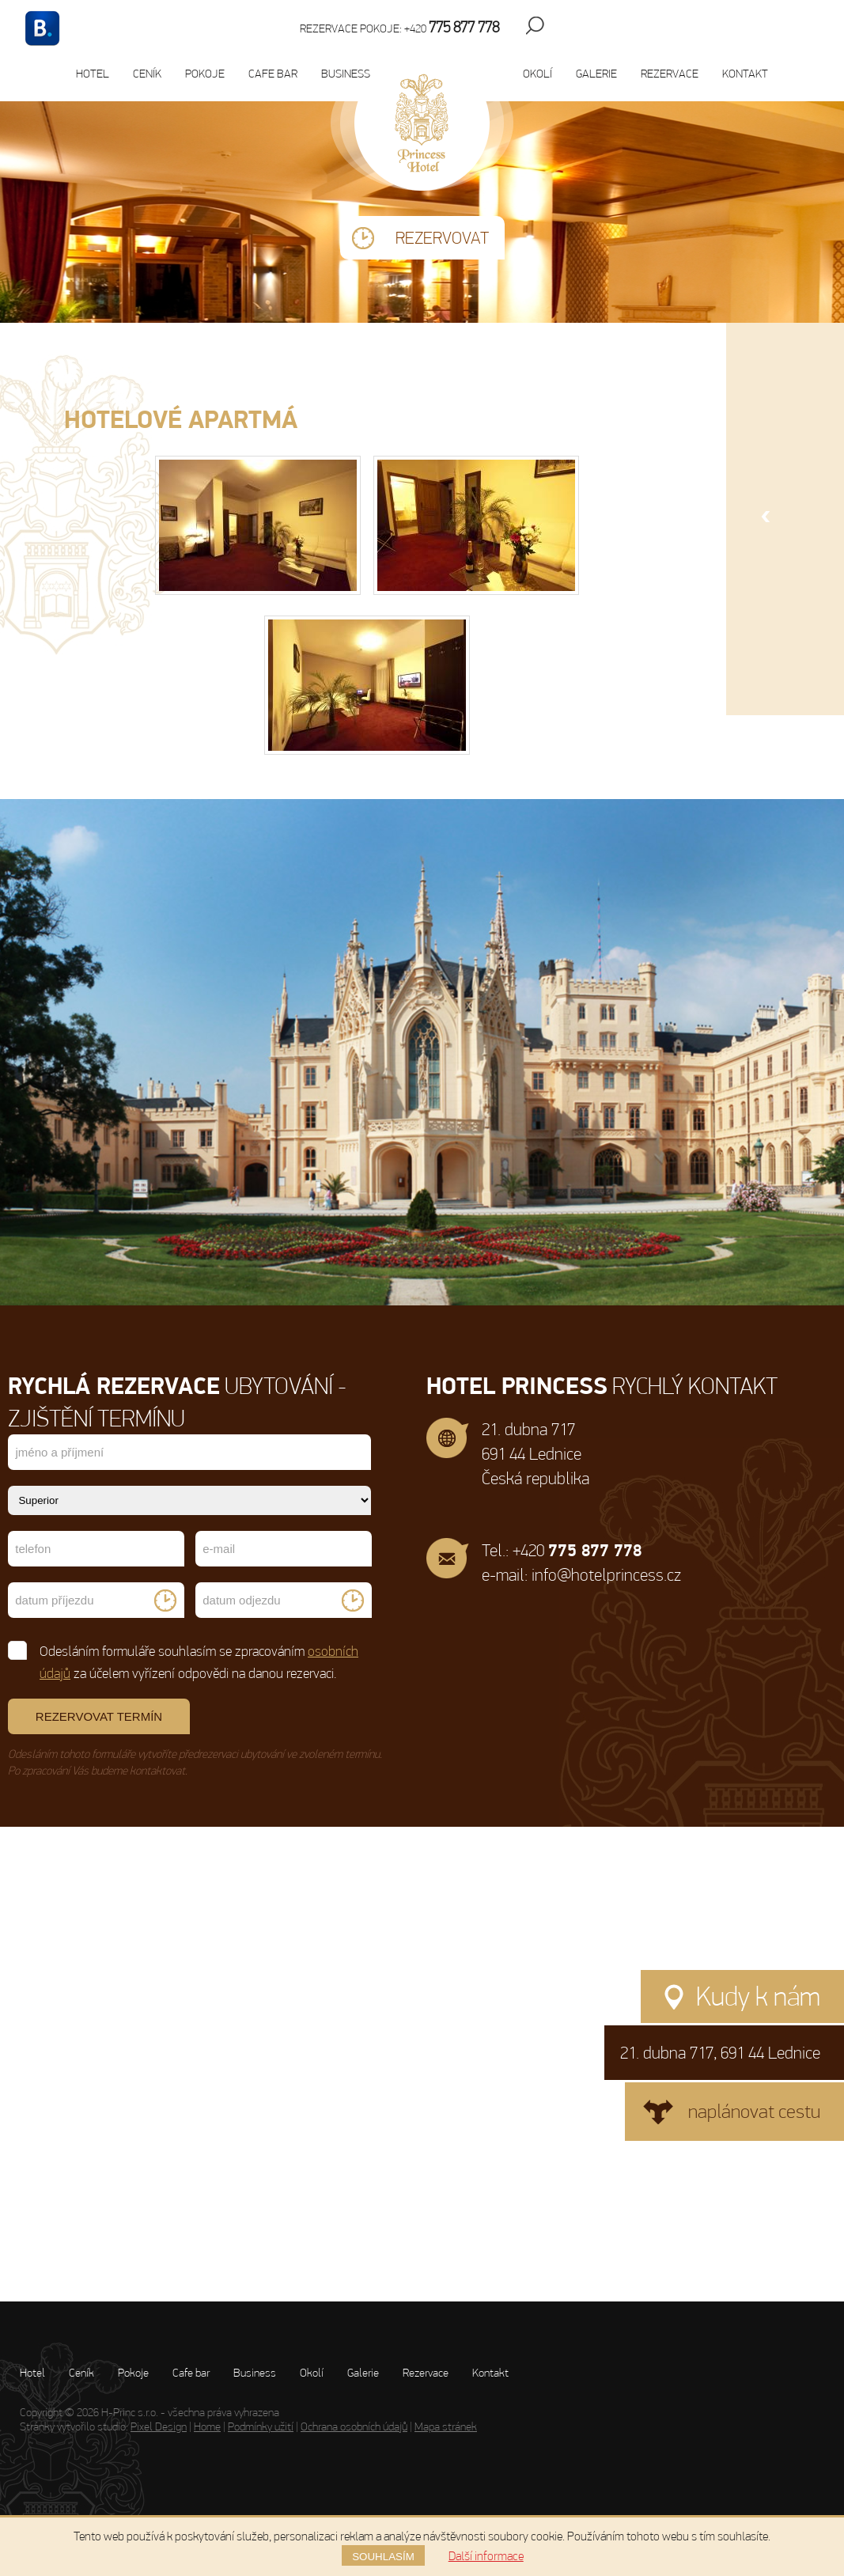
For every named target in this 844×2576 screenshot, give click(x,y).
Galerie (596, 73)
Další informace (486, 2555)
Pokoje (205, 73)
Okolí (537, 73)
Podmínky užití (260, 2426)
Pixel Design (159, 2426)
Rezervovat (442, 238)
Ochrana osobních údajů (354, 2426)
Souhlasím (383, 2557)
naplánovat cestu (754, 2111)
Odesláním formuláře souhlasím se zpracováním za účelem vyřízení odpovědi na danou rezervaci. (183, 1661)
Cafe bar (272, 73)
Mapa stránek (445, 2426)
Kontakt (745, 73)
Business (345, 73)
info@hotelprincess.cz (606, 1575)
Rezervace (669, 73)
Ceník (147, 73)
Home (207, 2426)
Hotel (92, 73)
